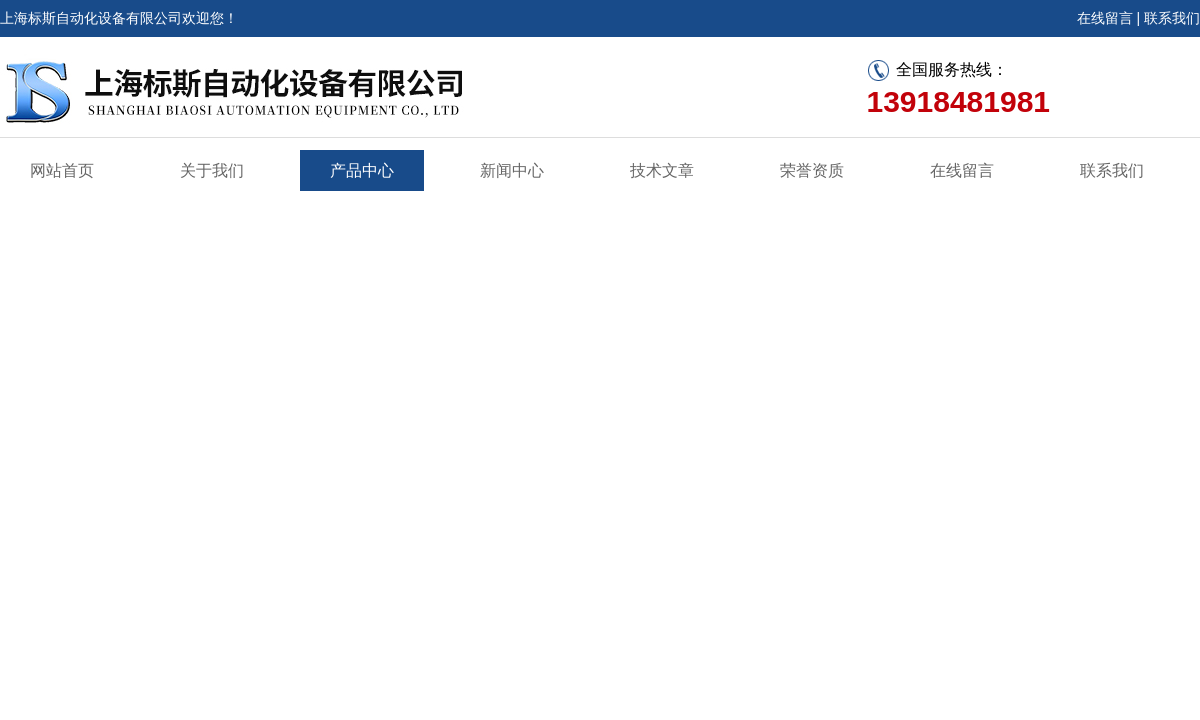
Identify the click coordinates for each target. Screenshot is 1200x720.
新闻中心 (512, 170)
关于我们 (212, 170)
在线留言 (1105, 18)
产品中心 (362, 170)
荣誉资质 (812, 170)
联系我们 (1172, 18)
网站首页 (62, 170)
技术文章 (662, 170)
